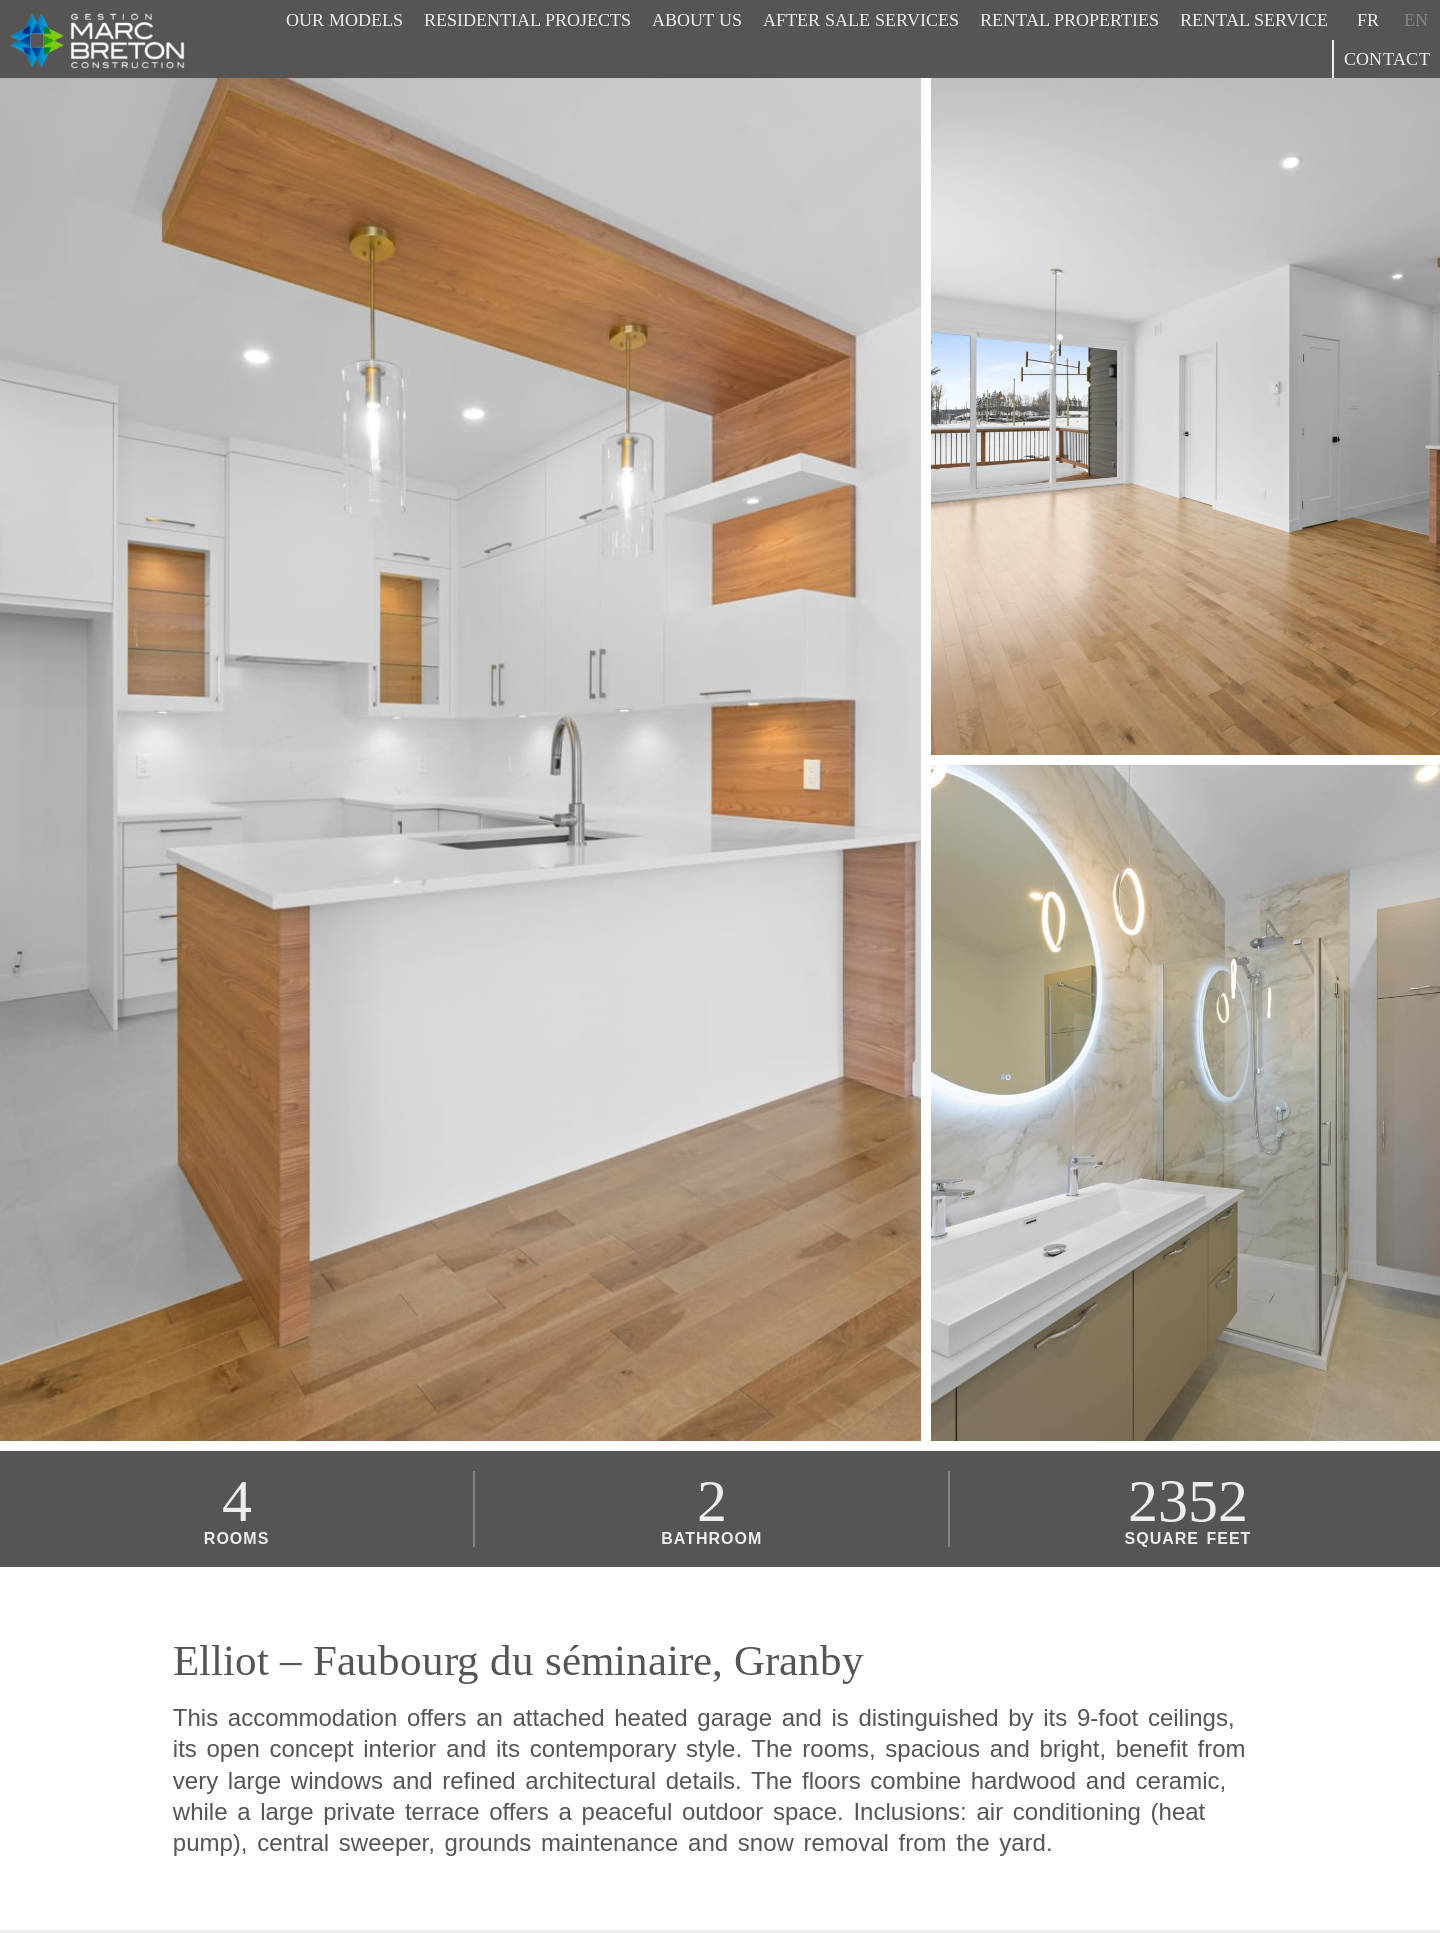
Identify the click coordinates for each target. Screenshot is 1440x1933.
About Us (697, 20)
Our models (344, 20)
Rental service (1254, 20)
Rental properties (1069, 20)
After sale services (861, 20)
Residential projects (527, 20)
